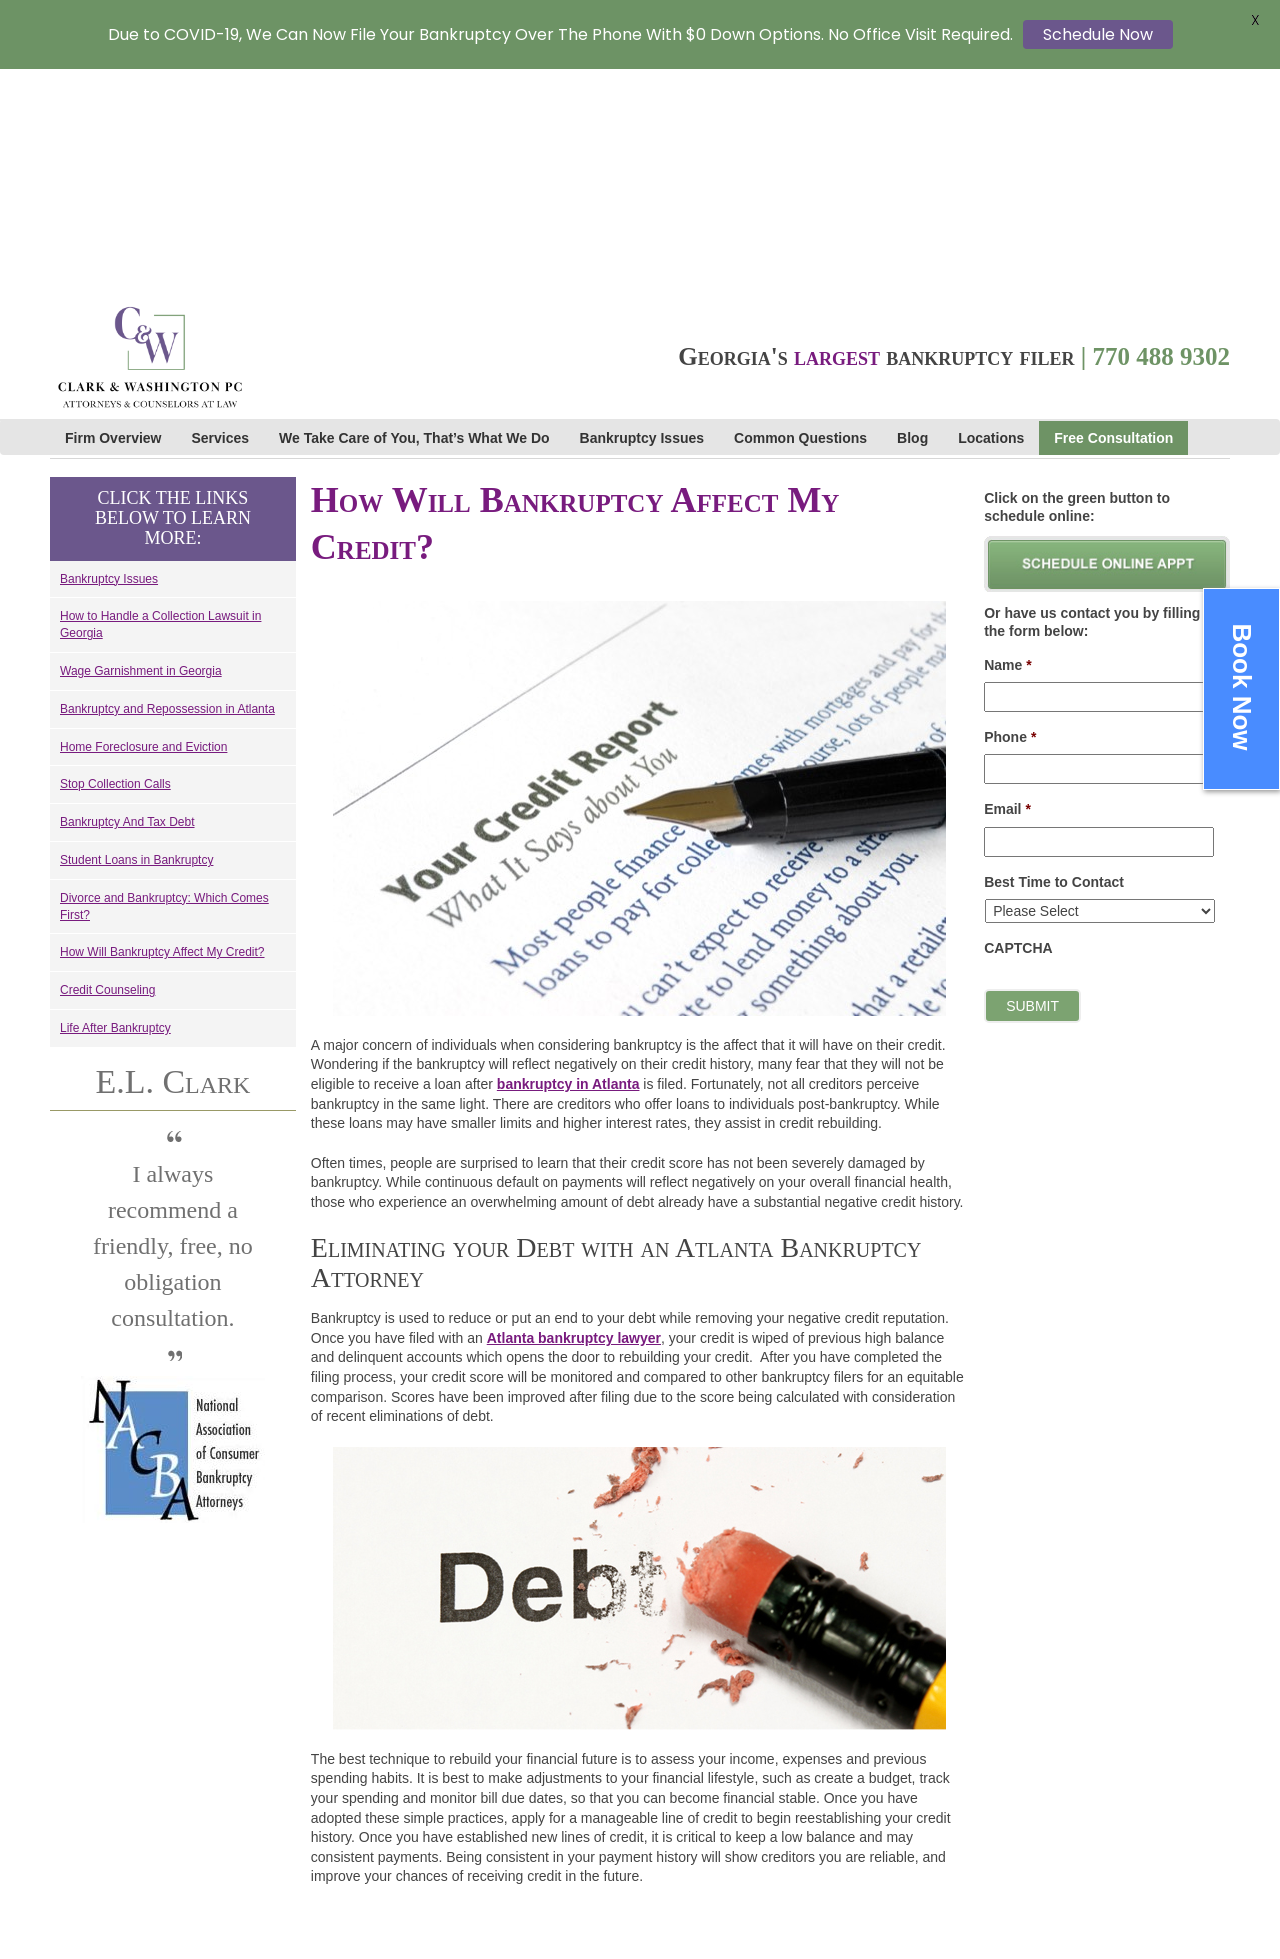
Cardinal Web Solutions (798, 1817)
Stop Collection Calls (115, 559)
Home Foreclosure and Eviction (143, 521)
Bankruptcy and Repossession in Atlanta (167, 484)
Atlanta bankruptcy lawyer (574, 1113)
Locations (991, 213)
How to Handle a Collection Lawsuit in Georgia (160, 399)
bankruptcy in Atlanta (568, 859)
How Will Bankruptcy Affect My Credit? (162, 727)
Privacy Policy (1024, 1840)
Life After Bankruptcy (115, 803)
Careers (1005, 1777)
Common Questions (800, 213)
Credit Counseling (107, 765)
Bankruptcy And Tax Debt (127, 597)
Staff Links (1013, 1798)
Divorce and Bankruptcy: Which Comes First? (164, 681)
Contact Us (1014, 1819)
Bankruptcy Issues (642, 213)
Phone (1010, 512)
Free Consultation (1113, 213)
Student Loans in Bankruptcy (136, 635)
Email (1007, 584)
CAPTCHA (1018, 723)
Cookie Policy (1022, 1882)
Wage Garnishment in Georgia (141, 446)
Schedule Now (1098, 34)
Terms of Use (1020, 1861)
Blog (912, 213)
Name (1008, 440)
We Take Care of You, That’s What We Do (414, 213)
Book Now (1242, 686)
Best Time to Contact (1054, 656)
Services (221, 213)
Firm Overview (113, 213)
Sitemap (1003, 1903)
